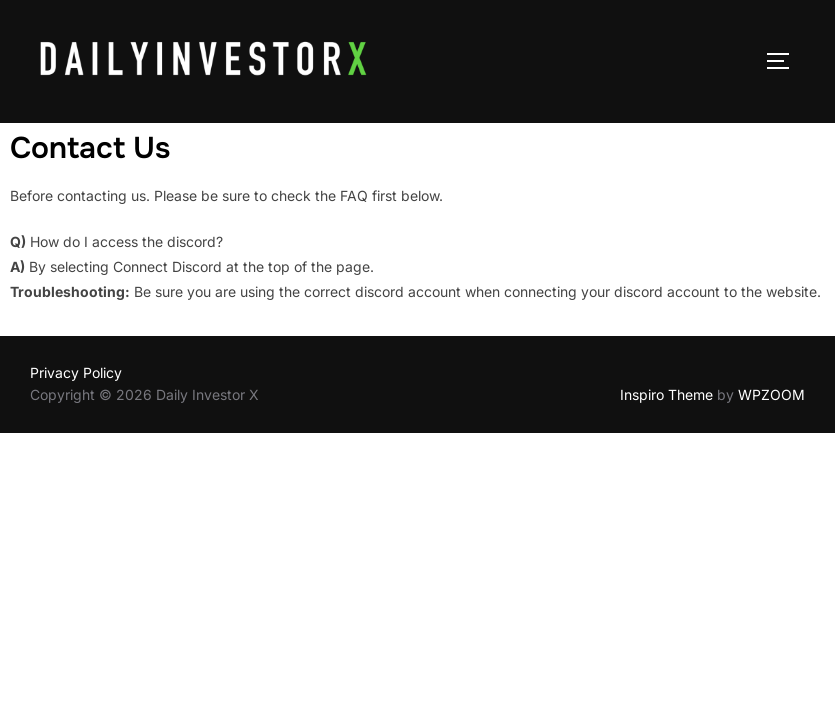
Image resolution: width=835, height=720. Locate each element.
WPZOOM (771, 394)
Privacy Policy (76, 372)
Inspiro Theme (666, 394)
